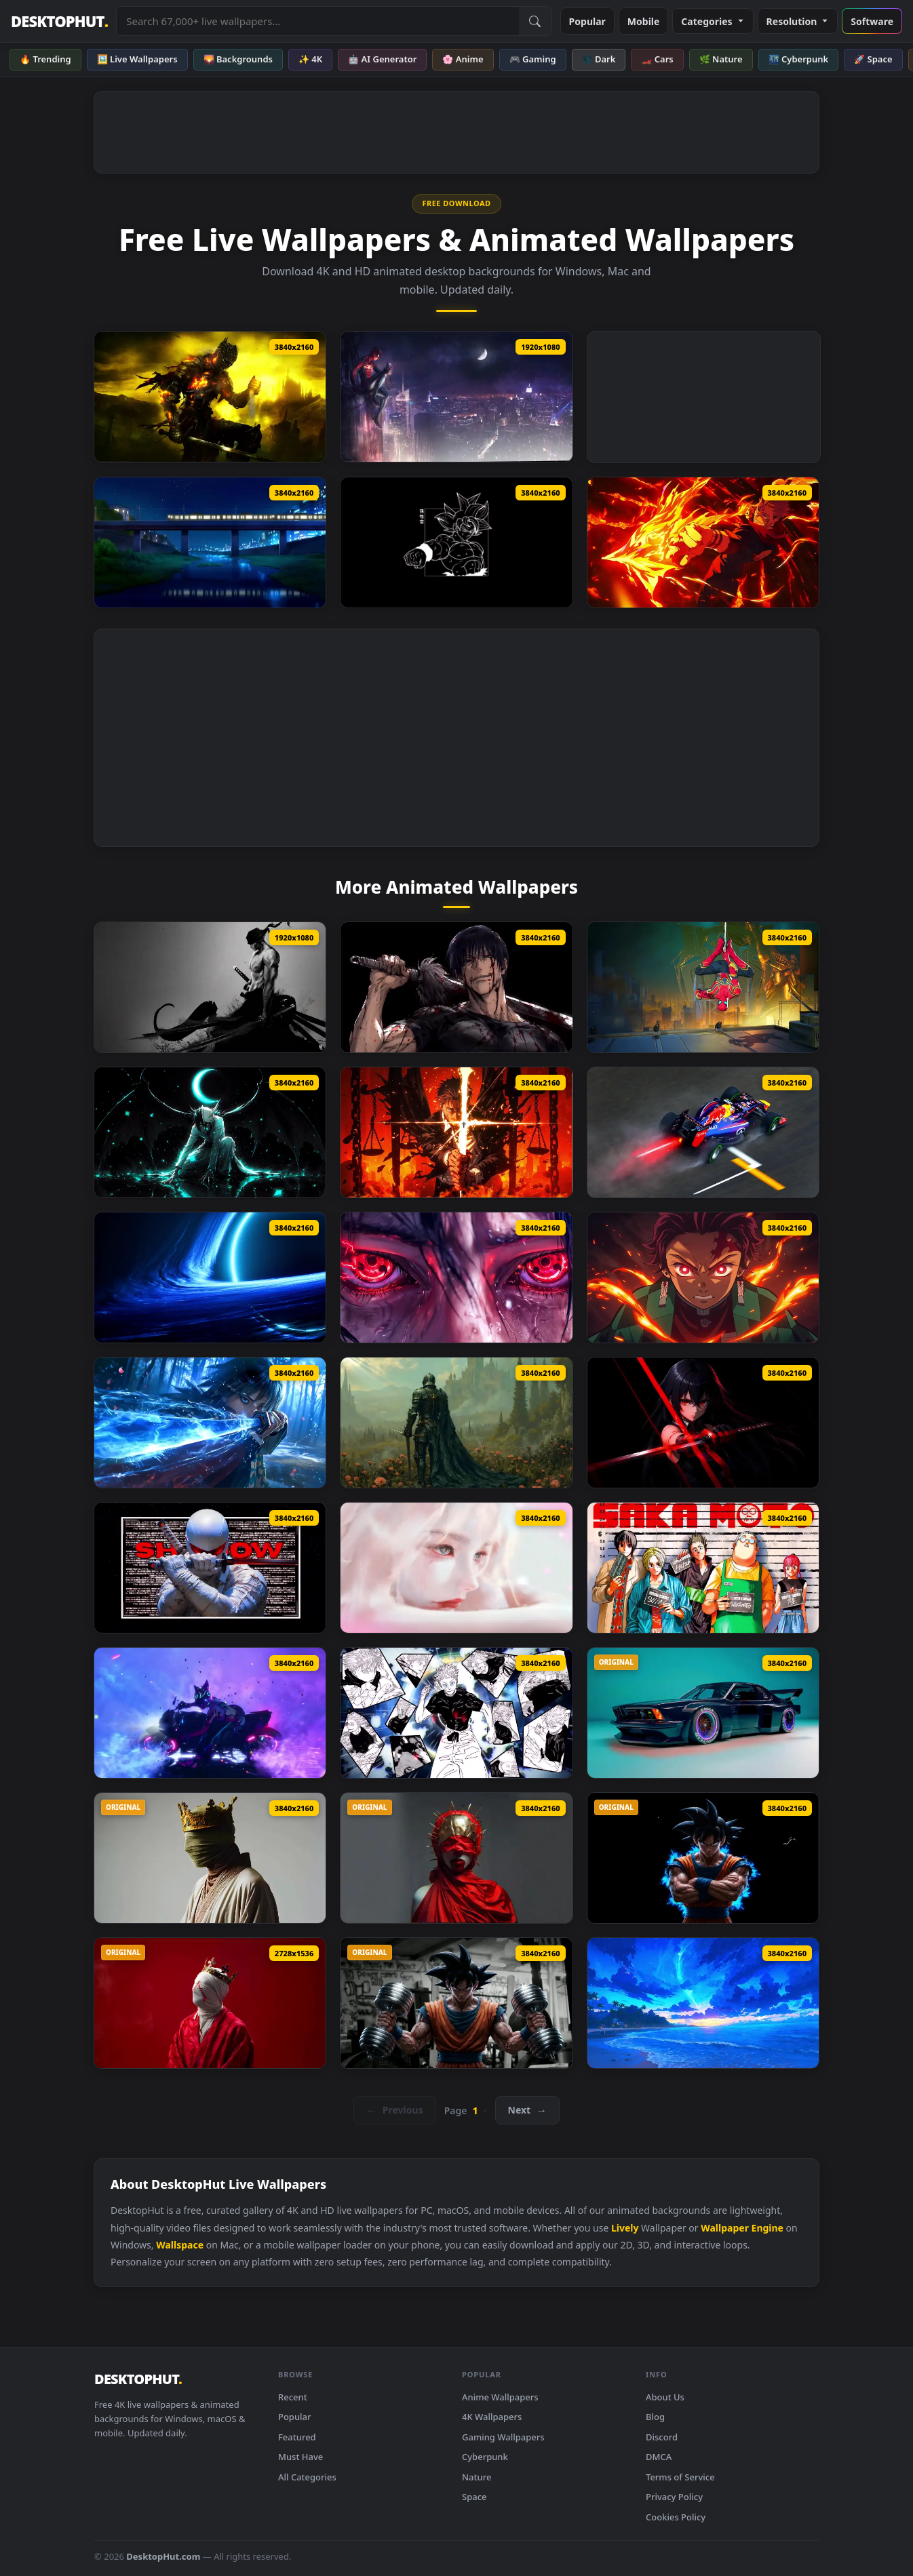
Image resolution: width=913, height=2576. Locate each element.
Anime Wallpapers (500, 2397)
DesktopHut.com (163, 2556)
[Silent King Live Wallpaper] (210, 2003)
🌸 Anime (462, 59)
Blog (655, 2417)
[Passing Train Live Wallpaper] (210, 542)
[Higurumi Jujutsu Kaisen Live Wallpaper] (456, 1132)
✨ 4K (310, 59)
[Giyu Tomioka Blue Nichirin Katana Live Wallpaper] (210, 1422)
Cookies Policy (675, 2517)
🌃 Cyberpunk (799, 59)
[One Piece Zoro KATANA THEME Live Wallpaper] (210, 987)
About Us (665, 2397)
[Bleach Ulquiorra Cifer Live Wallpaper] (210, 1132)
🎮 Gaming (532, 59)
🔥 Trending (45, 59)
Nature (476, 2477)
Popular (587, 21)
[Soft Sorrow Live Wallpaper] (456, 1567)
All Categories (307, 2477)
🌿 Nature (721, 59)
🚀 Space (873, 59)
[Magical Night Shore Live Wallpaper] (703, 2003)
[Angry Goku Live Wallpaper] (703, 1858)
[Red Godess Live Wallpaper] (456, 1858)
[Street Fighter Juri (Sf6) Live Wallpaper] (210, 1713)
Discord (662, 2437)
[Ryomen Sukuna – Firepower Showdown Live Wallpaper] (703, 542)
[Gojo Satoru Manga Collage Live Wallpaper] (456, 1713)
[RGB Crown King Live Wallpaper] (210, 1858)
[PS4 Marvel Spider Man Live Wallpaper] (456, 396)
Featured (297, 2437)
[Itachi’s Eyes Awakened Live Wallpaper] (456, 1277)
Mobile (643, 21)
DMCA (659, 2457)
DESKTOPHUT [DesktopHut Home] (59, 21)
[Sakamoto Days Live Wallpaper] (703, 1567)
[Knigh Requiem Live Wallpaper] (456, 1422)
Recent (292, 2397)
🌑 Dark (599, 59)
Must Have (300, 2457)
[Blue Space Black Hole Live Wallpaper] (210, 1277)
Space (474, 2497)
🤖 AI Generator (382, 59)
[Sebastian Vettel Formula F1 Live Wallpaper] (703, 1132)
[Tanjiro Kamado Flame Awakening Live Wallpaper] (703, 1277)
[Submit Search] (535, 21)
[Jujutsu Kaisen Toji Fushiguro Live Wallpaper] (456, 987)
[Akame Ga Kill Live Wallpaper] (703, 1422)
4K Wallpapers (492, 2417)
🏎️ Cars (657, 59)
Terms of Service (680, 2477)
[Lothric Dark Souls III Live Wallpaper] (210, 396)
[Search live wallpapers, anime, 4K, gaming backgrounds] (317, 21)
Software (872, 21)
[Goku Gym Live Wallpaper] (456, 2003)
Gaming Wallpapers (503, 2437)
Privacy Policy (674, 2497)
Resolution (798, 21)
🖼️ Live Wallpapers (137, 59)
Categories (712, 21)
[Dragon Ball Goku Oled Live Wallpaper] (456, 542)
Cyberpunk (485, 2457)
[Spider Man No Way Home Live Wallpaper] (703, 987)
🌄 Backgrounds (238, 59)
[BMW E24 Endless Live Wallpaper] (703, 1713)
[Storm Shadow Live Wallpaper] (210, 1567)
